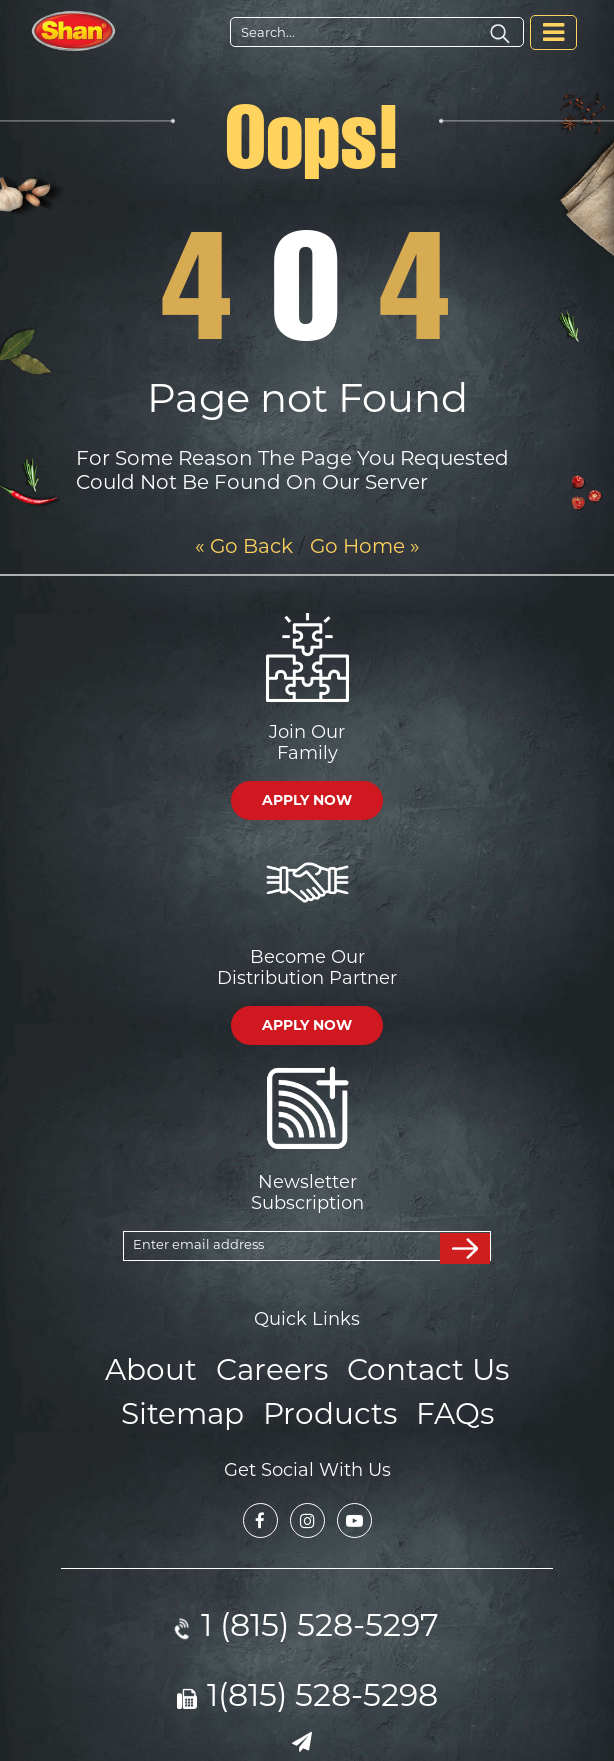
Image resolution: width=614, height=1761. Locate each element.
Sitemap (192, 1406)
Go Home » (365, 546)
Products (327, 1406)
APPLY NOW (307, 800)
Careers (275, 1366)
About (163, 1366)
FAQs (442, 1406)
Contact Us (418, 1366)
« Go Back (244, 546)
